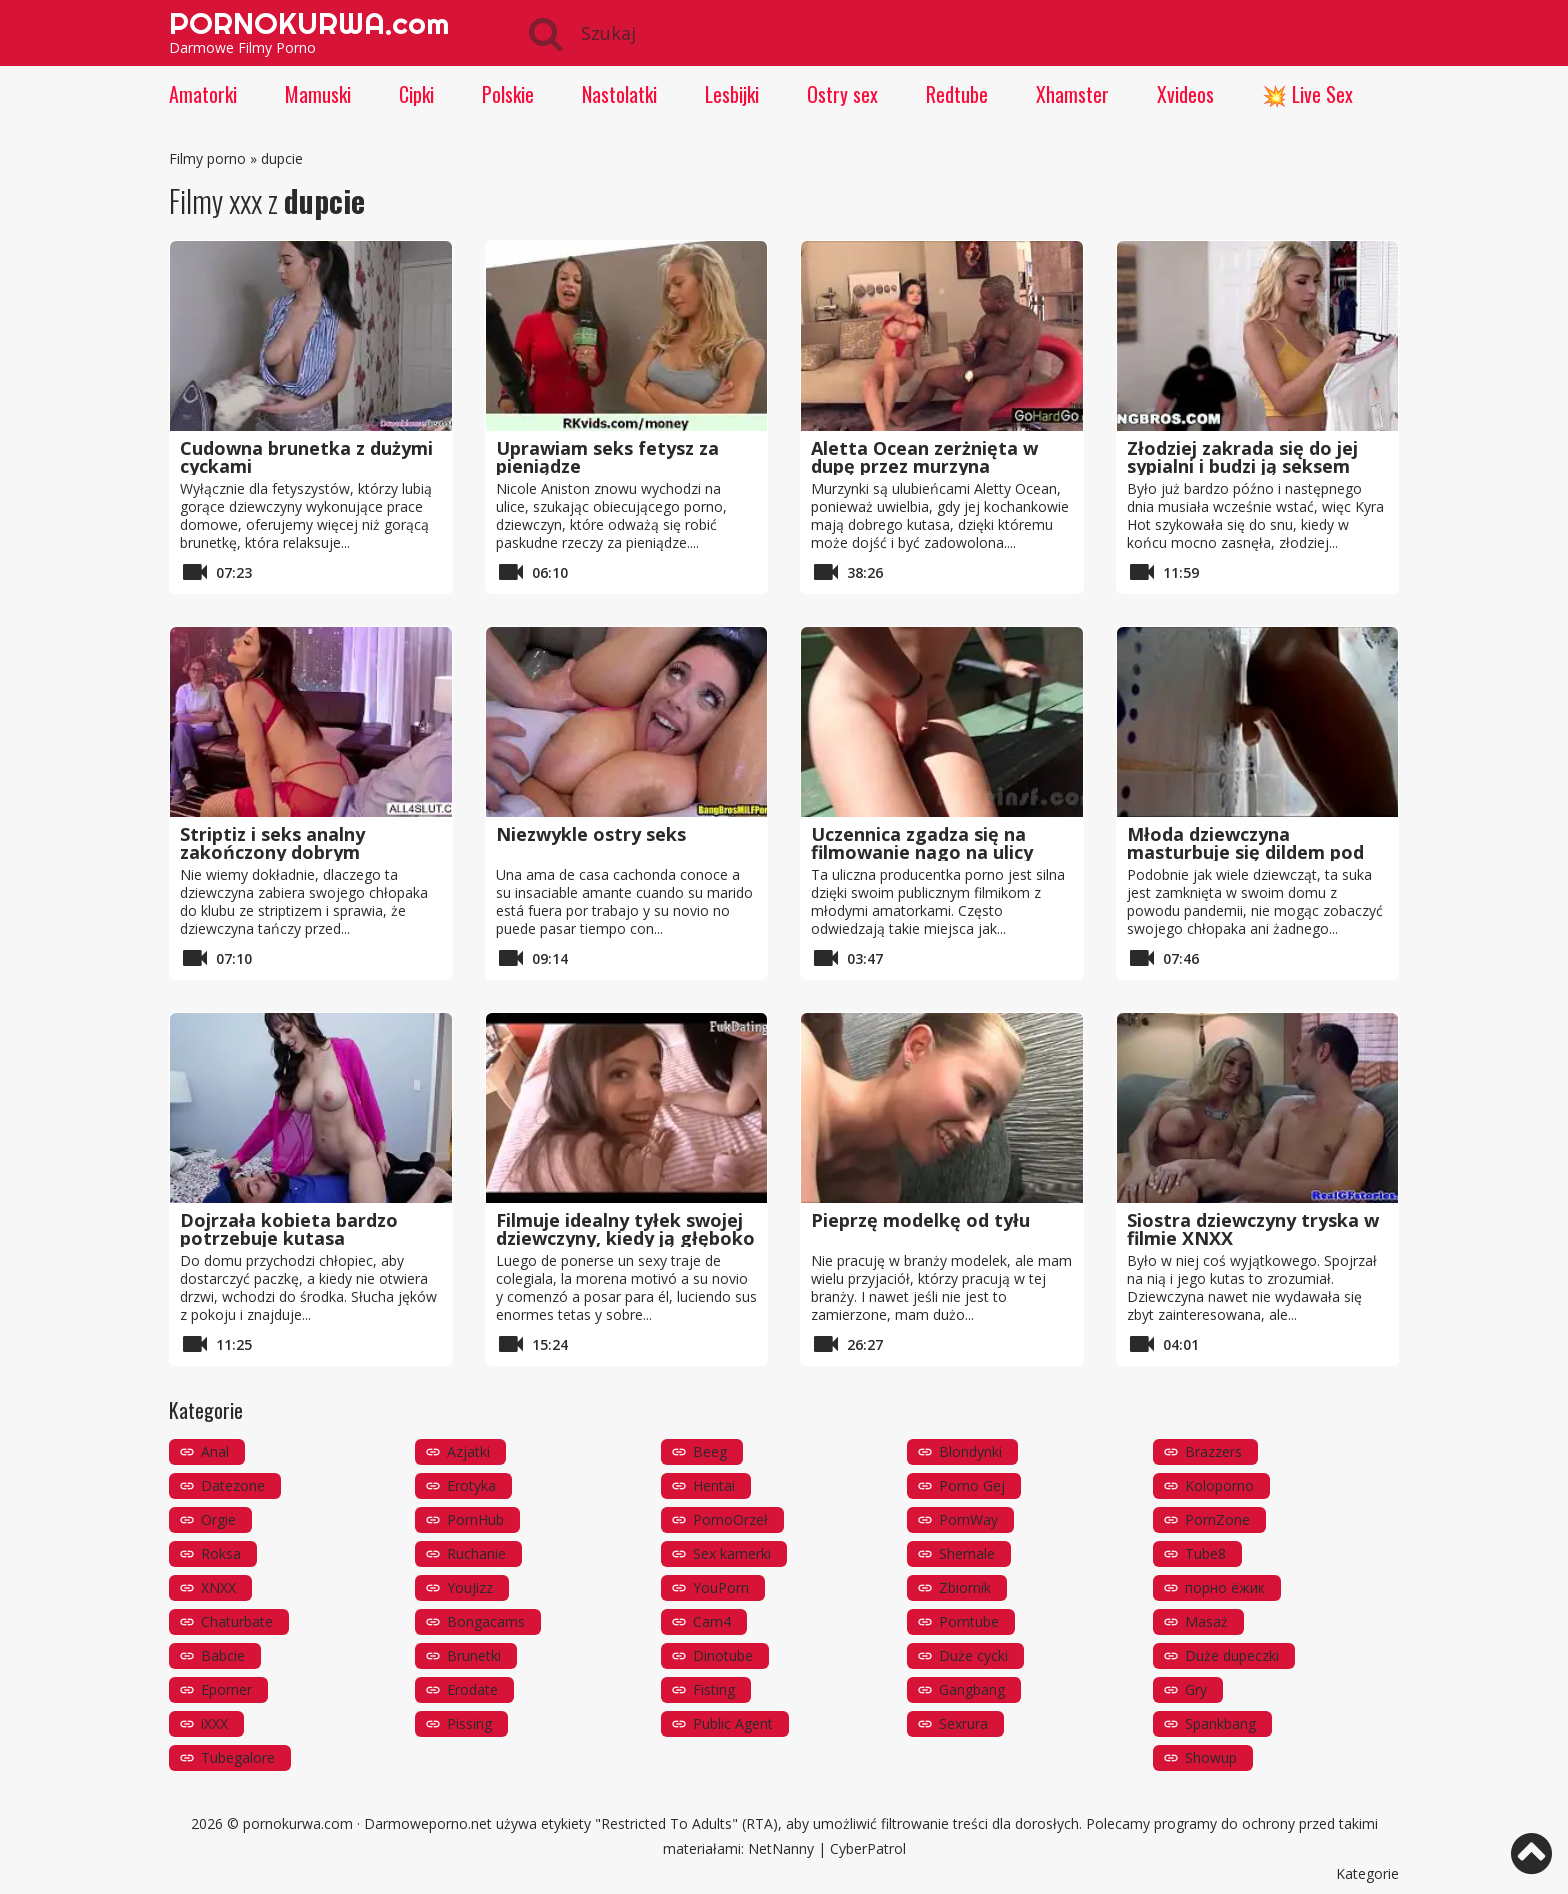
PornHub (475, 1519)
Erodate (472, 1689)
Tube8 (1205, 1553)
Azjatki (468, 1451)
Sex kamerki (732, 1553)
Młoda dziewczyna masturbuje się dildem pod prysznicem (1245, 852)
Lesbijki (732, 94)
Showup (1211, 1757)
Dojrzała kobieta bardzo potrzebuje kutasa (289, 1229)
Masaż (1206, 1621)
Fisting (714, 1689)
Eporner (226, 1689)
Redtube (957, 94)
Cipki (416, 94)
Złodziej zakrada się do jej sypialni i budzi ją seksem (1242, 457)
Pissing (469, 1723)
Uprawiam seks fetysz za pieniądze (607, 457)
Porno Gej (972, 1485)
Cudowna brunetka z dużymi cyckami (306, 457)
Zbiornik (965, 1587)
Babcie (223, 1655)
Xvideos (1185, 94)
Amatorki (203, 94)
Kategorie (1367, 1873)
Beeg (710, 1451)
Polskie (508, 94)
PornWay (968, 1519)
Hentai (714, 1485)
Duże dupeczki (1232, 1655)
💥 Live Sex (1307, 94)
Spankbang (1220, 1723)
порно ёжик (1225, 1587)
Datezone (233, 1485)
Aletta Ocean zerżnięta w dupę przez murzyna (924, 457)
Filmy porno (207, 158)
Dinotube (723, 1655)
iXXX (214, 1723)
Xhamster (1072, 94)
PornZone (1217, 1519)
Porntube (969, 1621)
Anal (215, 1451)
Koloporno (1219, 1485)
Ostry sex (842, 94)
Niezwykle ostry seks (591, 834)
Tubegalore (238, 1757)
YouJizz (470, 1587)
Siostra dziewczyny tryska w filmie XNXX (1253, 1229)
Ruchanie (476, 1553)
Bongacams (486, 1621)
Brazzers (1213, 1451)
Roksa (221, 1553)
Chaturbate (237, 1621)
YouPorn (721, 1587)
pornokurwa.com (298, 1823)
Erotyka (471, 1485)
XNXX (218, 1587)
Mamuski (318, 94)
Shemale (967, 1553)
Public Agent (733, 1723)
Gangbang (972, 1689)
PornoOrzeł (730, 1519)
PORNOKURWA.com (309, 23)
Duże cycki (973, 1655)
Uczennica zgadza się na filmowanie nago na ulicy (922, 843)
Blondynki (970, 1451)
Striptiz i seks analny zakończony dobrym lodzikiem (272, 852)
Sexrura (963, 1723)
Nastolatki (619, 94)
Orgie (218, 1519)
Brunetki (474, 1655)
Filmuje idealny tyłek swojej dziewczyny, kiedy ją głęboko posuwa (625, 1238)
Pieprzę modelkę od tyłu (920, 1220)
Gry (1196, 1689)
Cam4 (712, 1621)
